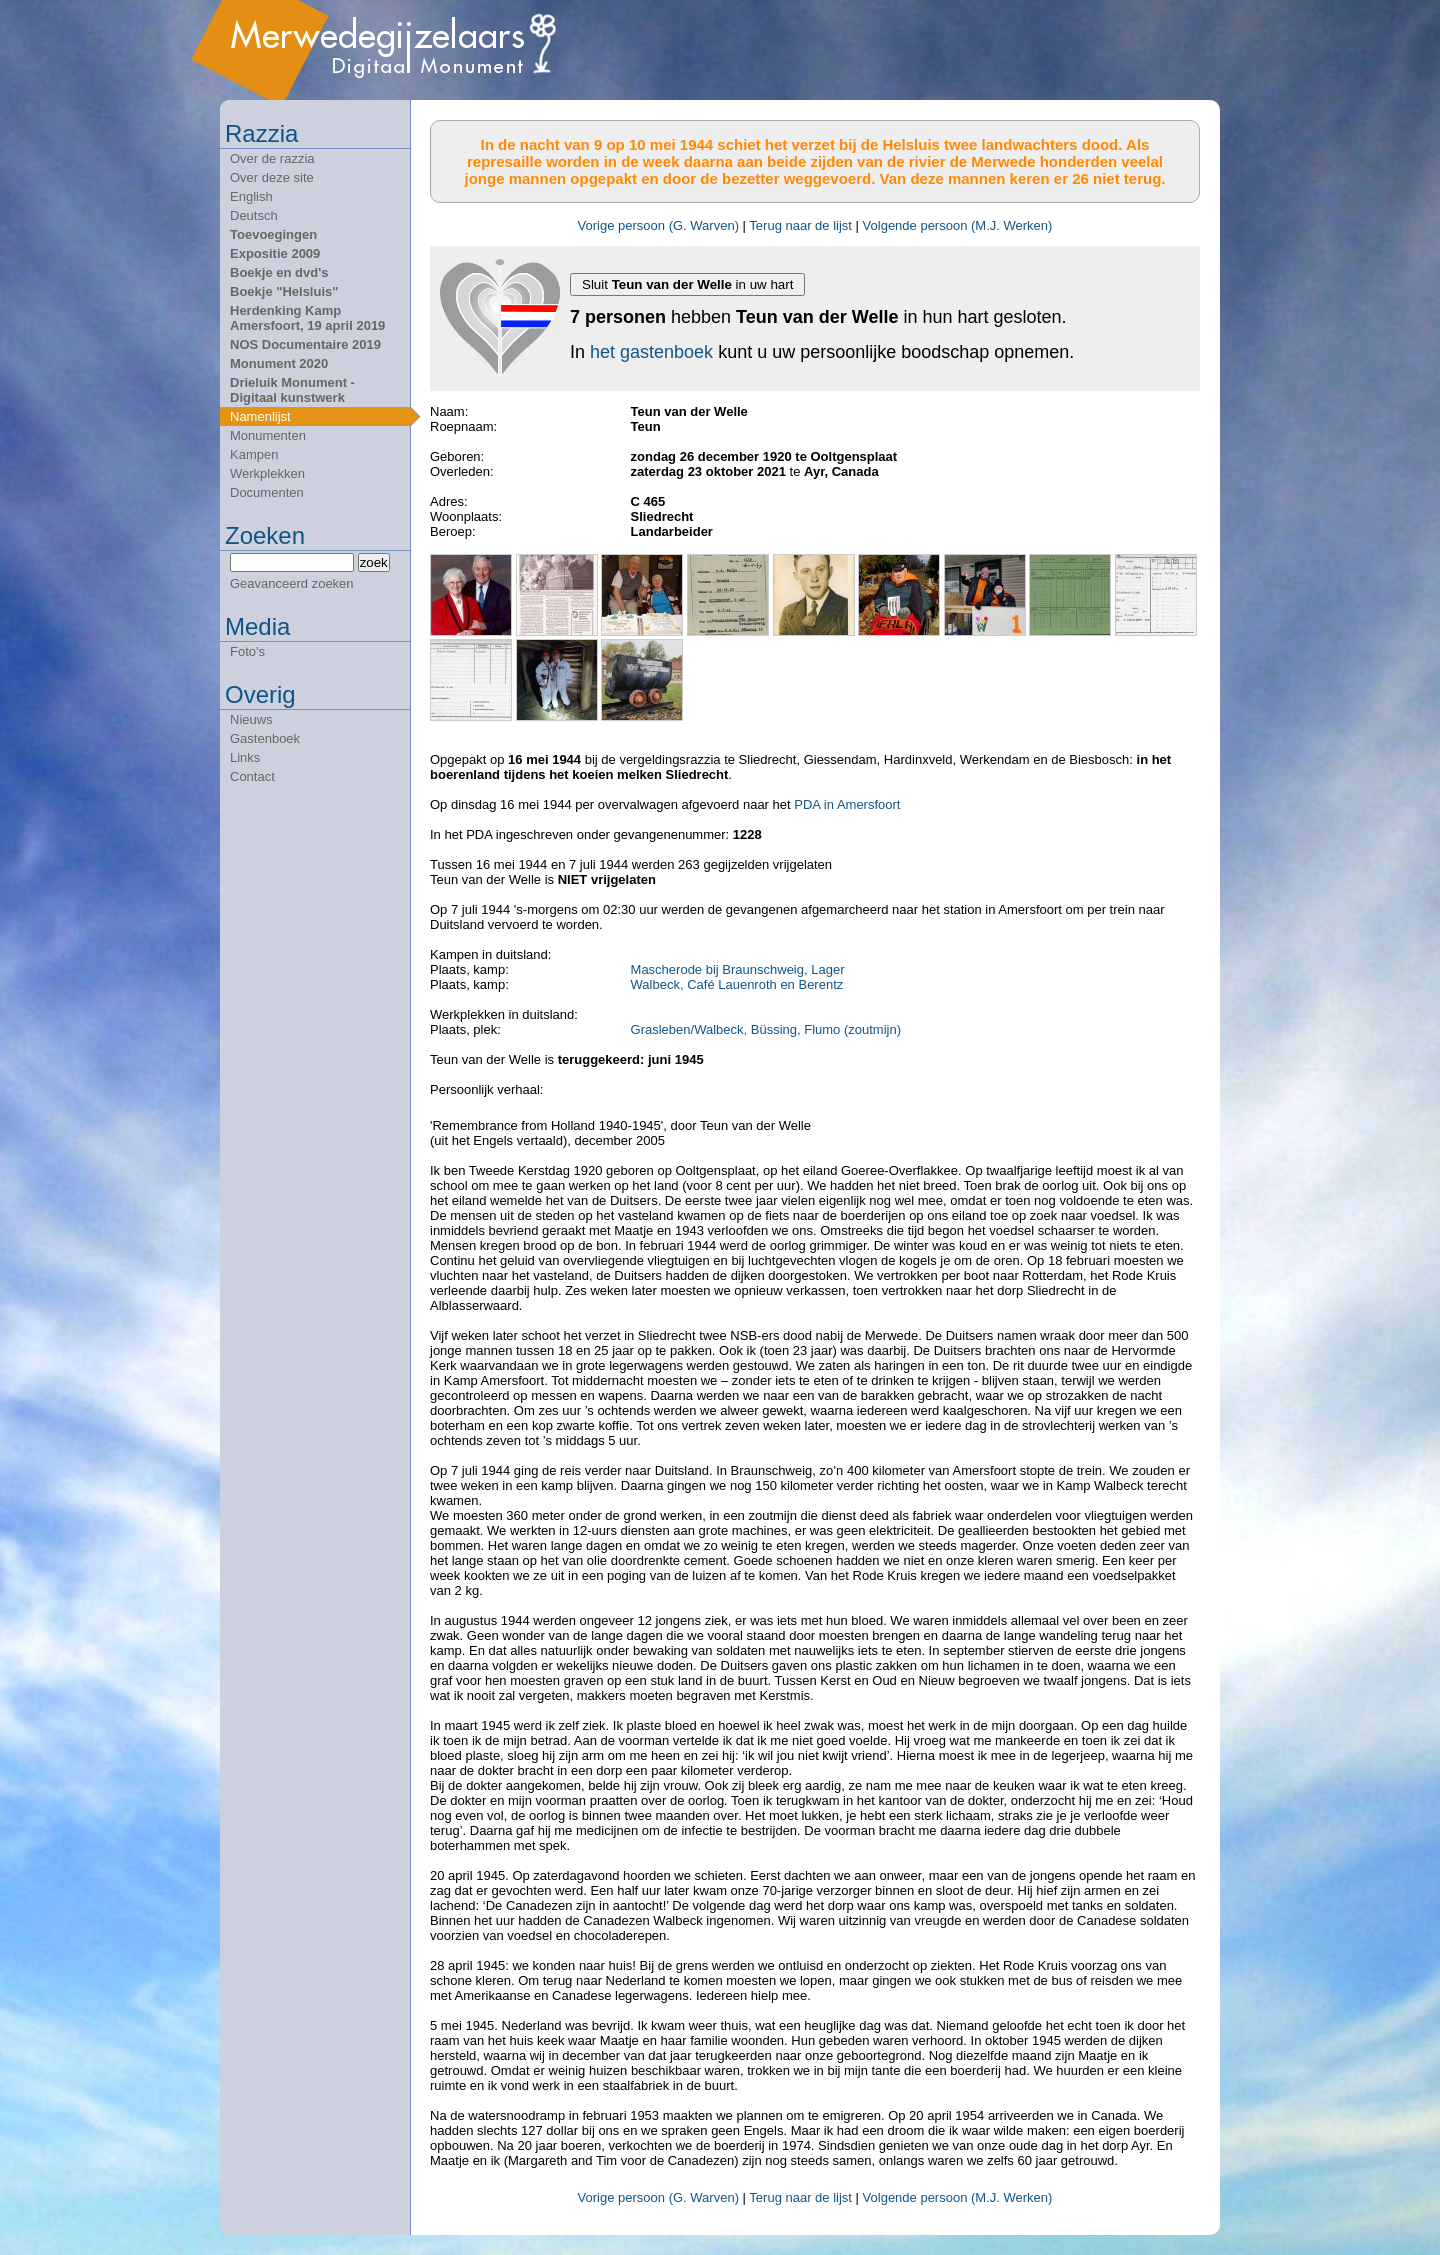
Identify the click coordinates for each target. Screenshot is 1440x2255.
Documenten (267, 492)
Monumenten (268, 435)
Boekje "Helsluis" (284, 291)
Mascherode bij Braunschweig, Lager (738, 969)
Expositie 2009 (275, 253)
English (251, 196)
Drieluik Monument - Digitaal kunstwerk (292, 390)
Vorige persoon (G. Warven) (658, 225)
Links (245, 757)
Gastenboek (265, 738)
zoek (374, 562)
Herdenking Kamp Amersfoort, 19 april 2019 (307, 318)
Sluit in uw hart (687, 284)
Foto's (247, 651)
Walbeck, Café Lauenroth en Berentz (737, 984)
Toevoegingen (273, 234)
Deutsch (254, 215)
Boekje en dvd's (279, 272)
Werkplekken (267, 473)
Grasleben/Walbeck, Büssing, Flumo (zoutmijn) (766, 1029)
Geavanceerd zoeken (292, 583)
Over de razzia (272, 158)
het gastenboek (651, 352)
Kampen (254, 454)
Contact (252, 776)
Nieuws (251, 719)
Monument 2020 (279, 363)
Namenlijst (260, 416)
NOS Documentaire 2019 (305, 344)
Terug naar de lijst (800, 225)
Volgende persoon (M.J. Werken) (958, 225)
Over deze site (272, 177)
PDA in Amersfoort (847, 804)
